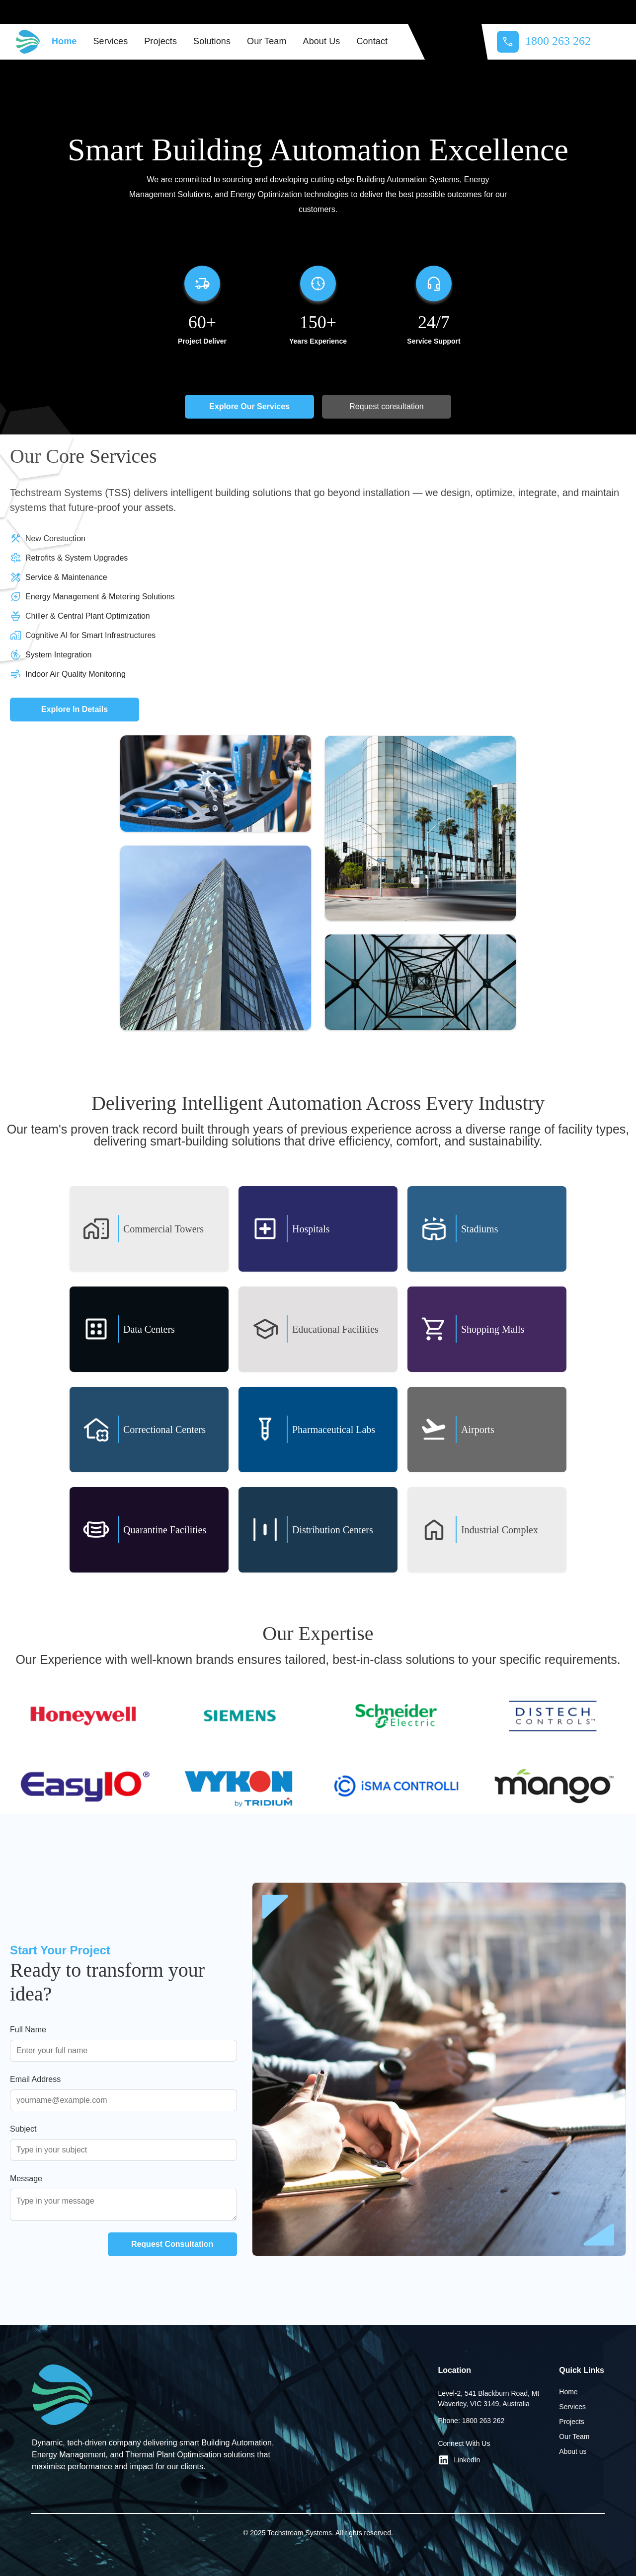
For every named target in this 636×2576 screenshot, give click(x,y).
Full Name (28, 2029)
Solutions (212, 41)
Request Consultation (172, 2244)
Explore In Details (74, 709)
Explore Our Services (249, 406)
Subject (23, 2129)
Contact (372, 41)
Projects (160, 41)
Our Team (267, 41)
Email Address (35, 2079)
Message (26, 2178)
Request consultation (386, 406)
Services (110, 41)
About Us (321, 41)
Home (64, 41)
